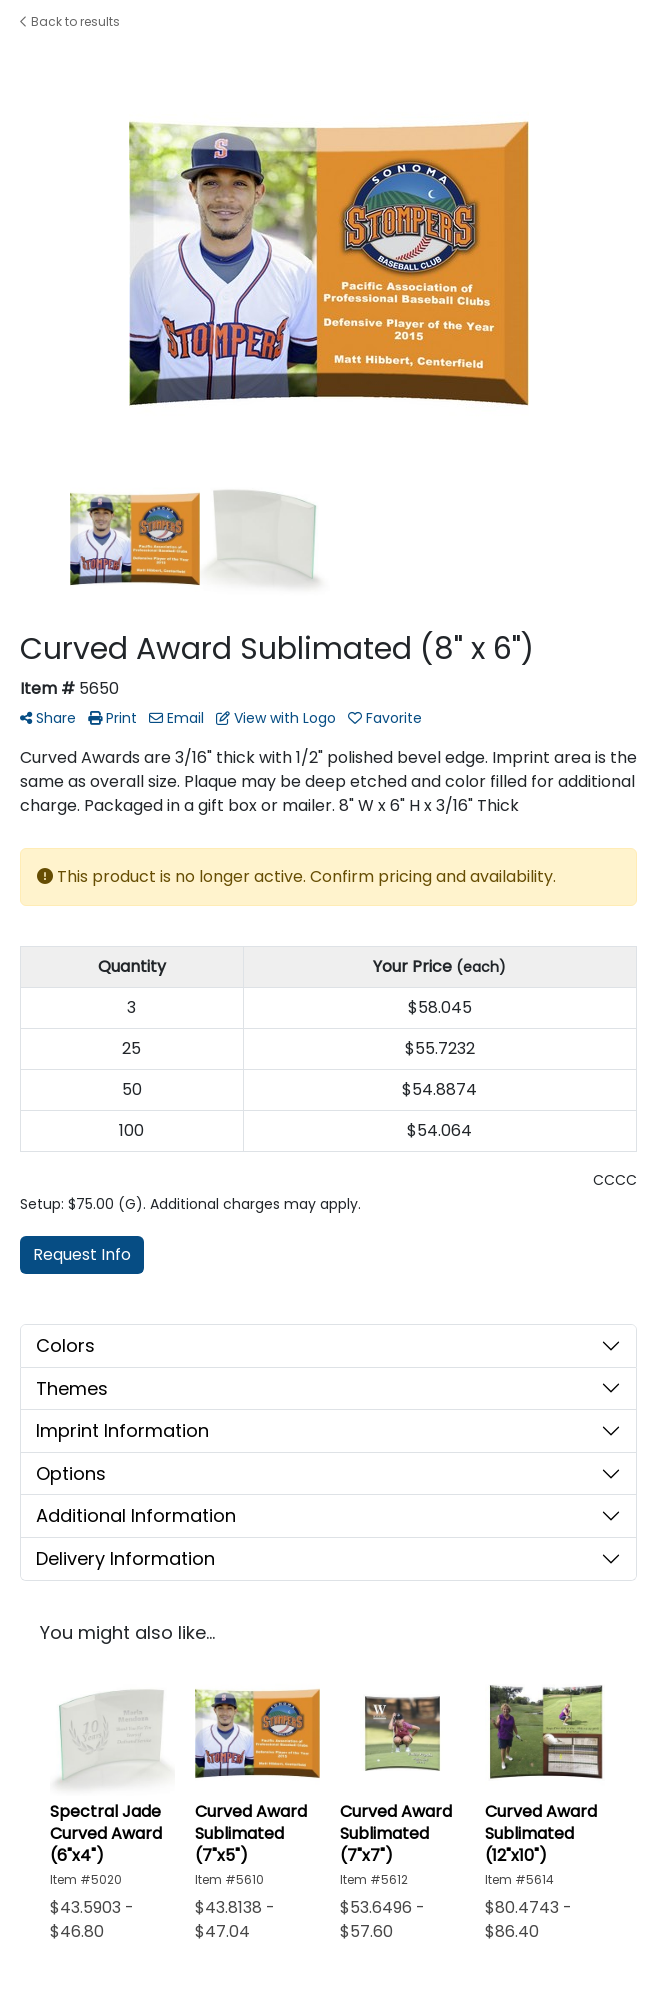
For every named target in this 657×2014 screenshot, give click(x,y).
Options (71, 1473)
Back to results (70, 21)
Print (112, 718)
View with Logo (276, 718)
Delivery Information (125, 1558)
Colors (65, 1345)
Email (176, 718)
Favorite (385, 718)
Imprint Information (122, 1430)
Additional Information (136, 1515)
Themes (72, 1388)
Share (48, 718)
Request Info (82, 1254)
